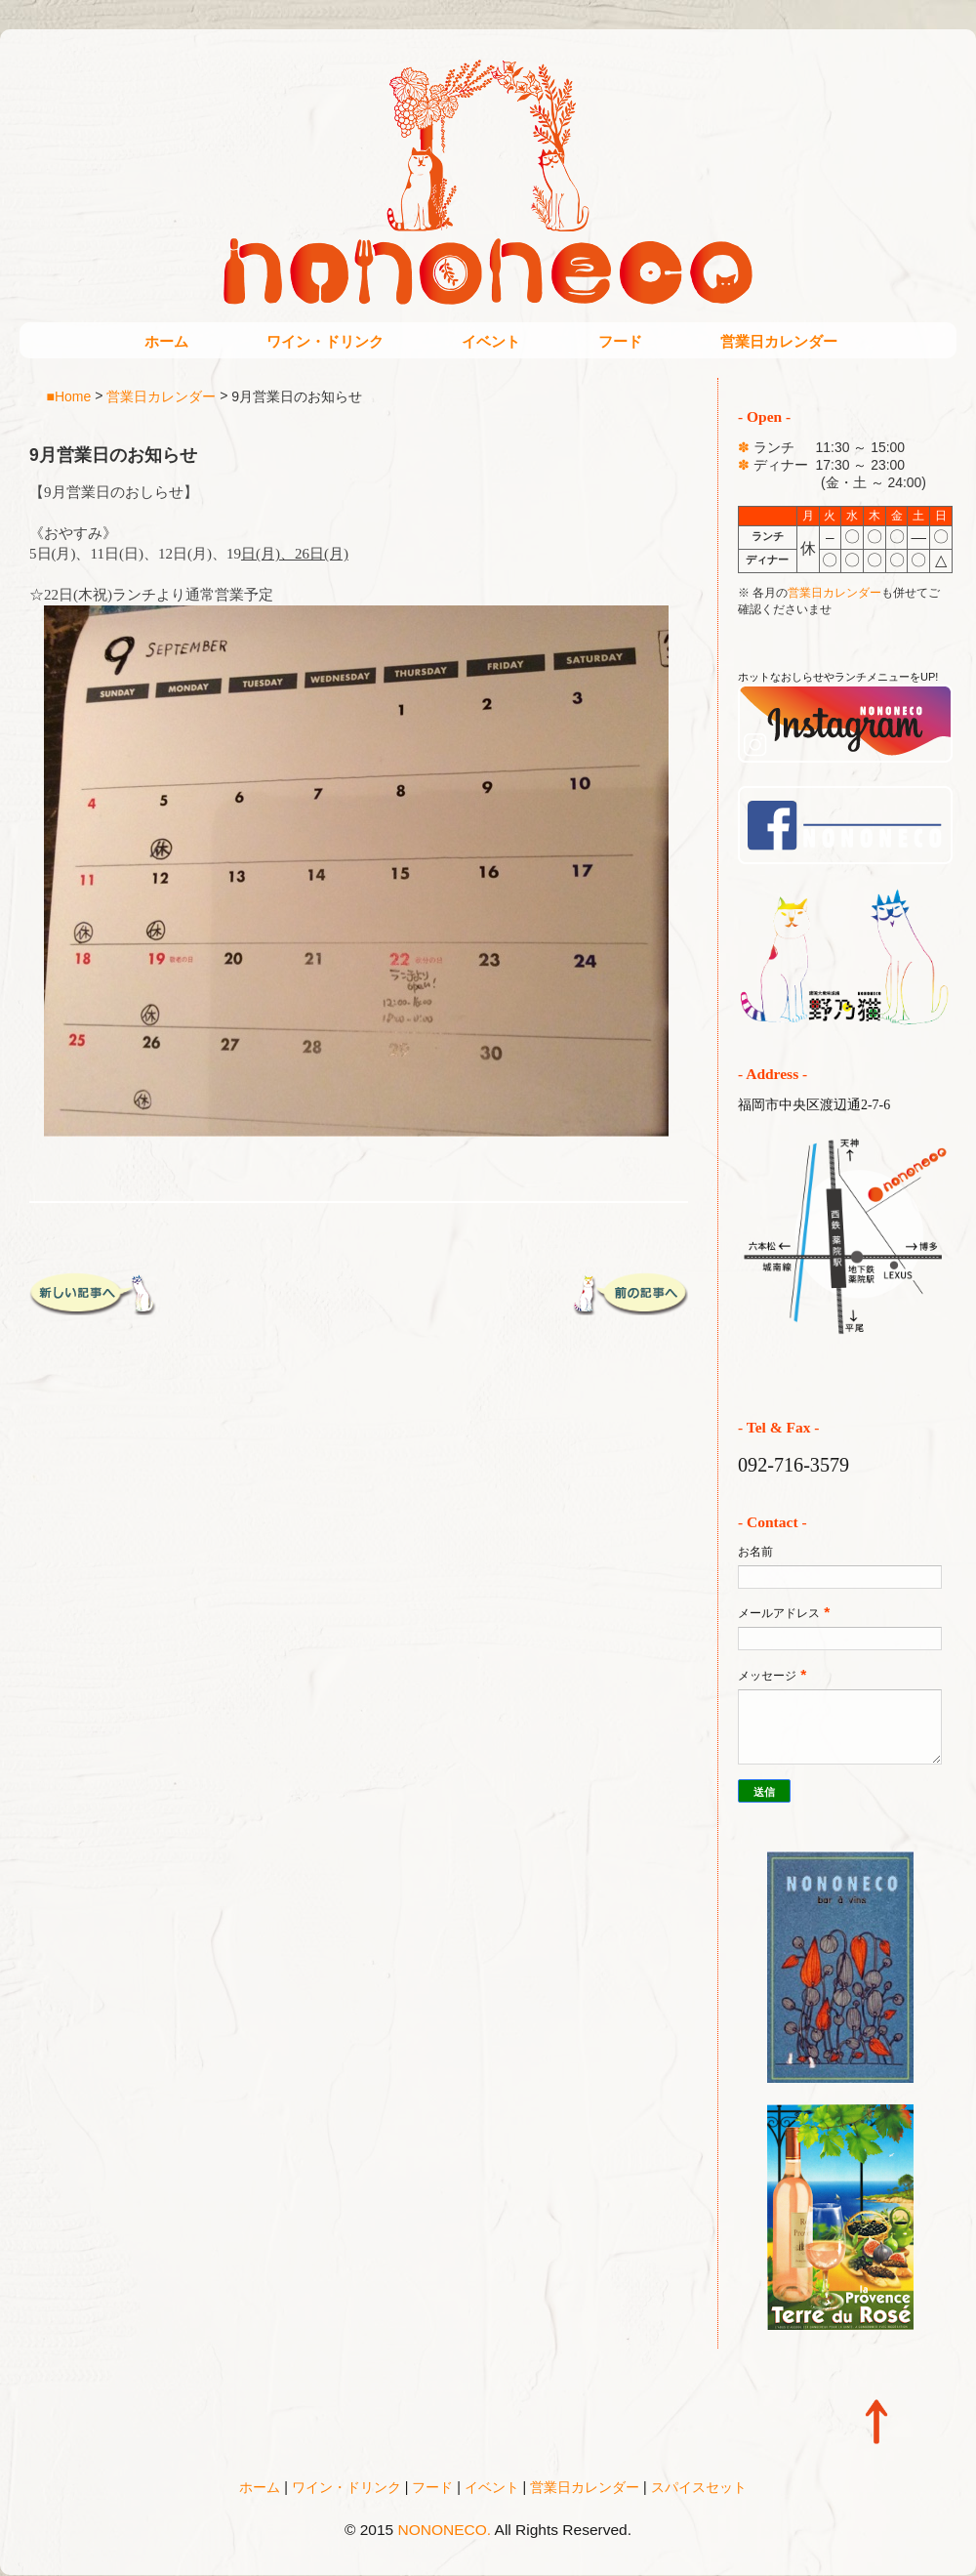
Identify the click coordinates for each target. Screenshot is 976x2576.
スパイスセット (699, 2487)
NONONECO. (445, 2529)
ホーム (166, 341)
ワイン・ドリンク (325, 341)
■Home (69, 395)
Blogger (528, 2557)
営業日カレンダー (778, 341)
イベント (491, 341)
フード (620, 341)
